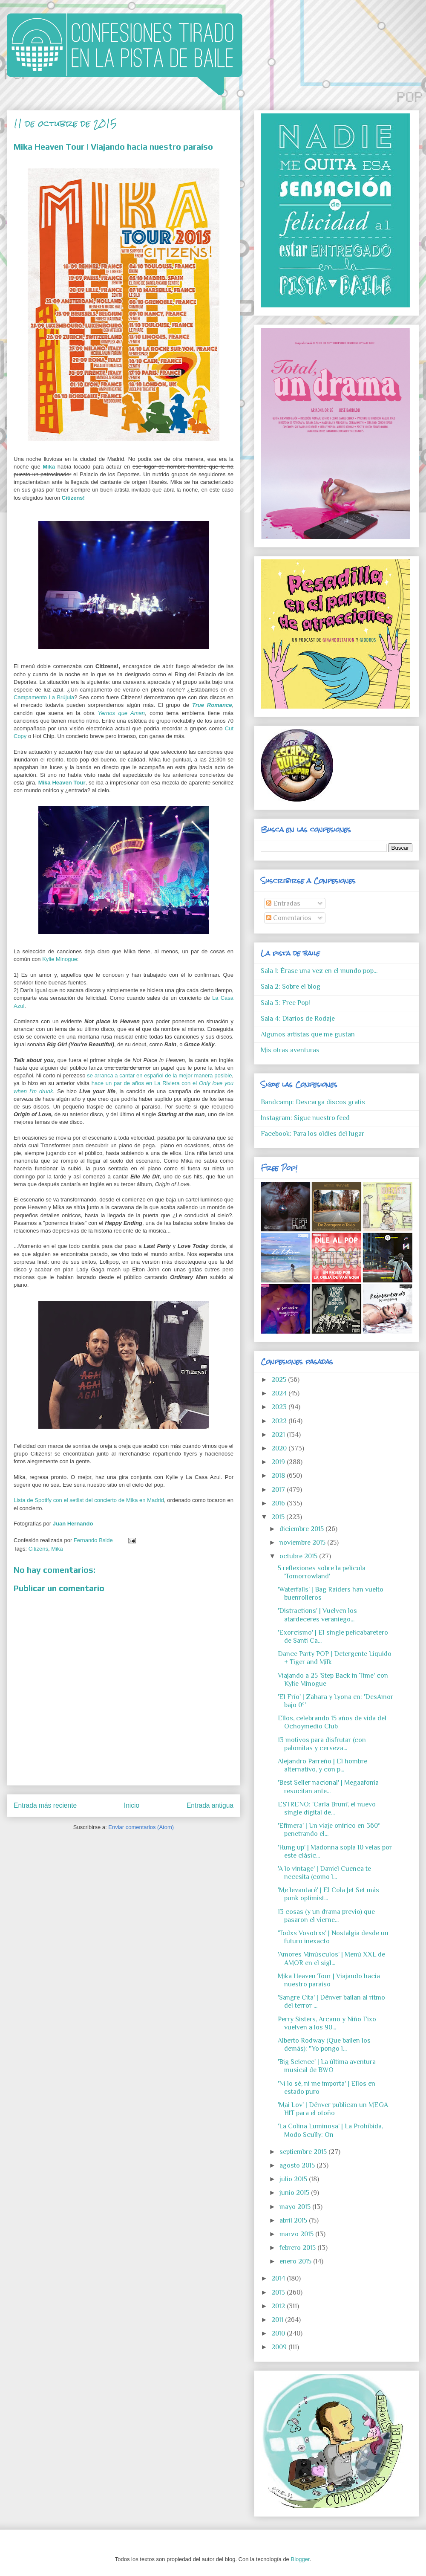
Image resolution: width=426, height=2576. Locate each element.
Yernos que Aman (121, 713)
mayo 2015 (295, 2207)
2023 (279, 1407)
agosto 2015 (298, 2165)
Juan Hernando (73, 1523)
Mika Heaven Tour (62, 782)
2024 (279, 1393)
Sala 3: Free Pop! (285, 1003)
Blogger (300, 2559)
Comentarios (288, 918)
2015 (278, 1517)
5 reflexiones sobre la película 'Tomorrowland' (322, 1572)
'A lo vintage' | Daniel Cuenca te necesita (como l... (324, 1873)
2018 (279, 1475)
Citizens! (73, 498)
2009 (279, 2347)
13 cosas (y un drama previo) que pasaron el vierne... (326, 1916)
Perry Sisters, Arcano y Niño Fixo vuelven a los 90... (327, 2023)
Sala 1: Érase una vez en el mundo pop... (319, 971)
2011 (278, 2320)
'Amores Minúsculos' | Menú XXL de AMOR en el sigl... (331, 1958)
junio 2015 (295, 2193)
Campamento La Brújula (44, 697)
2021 (279, 1435)
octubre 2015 (299, 1556)
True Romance (212, 705)
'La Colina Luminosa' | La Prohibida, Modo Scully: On (330, 2130)
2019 (279, 1462)
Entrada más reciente (45, 1805)
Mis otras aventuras (290, 1050)
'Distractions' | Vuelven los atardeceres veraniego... (317, 1615)
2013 (279, 2292)
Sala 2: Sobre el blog (290, 986)
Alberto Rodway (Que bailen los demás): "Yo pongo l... (324, 2044)
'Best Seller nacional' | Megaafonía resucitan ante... (328, 1787)
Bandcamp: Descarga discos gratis (313, 1102)
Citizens (38, 1549)
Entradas (283, 903)
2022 (279, 1421)
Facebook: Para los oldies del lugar (312, 1133)
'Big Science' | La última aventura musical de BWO (327, 2066)
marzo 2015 (297, 2234)
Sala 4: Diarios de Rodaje (298, 1018)
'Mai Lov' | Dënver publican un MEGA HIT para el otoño (333, 2109)
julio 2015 (294, 2179)
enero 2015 (296, 2261)
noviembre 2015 (303, 1542)
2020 (279, 1448)
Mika (57, 1549)
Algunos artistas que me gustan (308, 1034)
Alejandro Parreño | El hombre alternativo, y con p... (322, 1765)
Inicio (131, 1805)
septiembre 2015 (303, 2152)
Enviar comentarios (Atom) (141, 1827)
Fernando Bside (94, 1540)
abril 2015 (294, 2220)
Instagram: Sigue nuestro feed (305, 1118)
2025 (279, 1380)
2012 (279, 2306)
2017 (279, 1490)
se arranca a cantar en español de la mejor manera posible (159, 1075)
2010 (279, 2333)
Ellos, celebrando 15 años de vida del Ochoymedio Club (332, 1722)
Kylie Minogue (59, 959)
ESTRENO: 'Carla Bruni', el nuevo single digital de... (327, 1808)
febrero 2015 (298, 2248)
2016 (279, 1503)
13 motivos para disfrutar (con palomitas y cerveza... (322, 1744)
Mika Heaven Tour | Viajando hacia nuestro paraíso (329, 1980)
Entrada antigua (210, 1805)
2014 (279, 2278)
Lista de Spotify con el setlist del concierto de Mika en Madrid (89, 1500)
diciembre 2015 (302, 1529)
